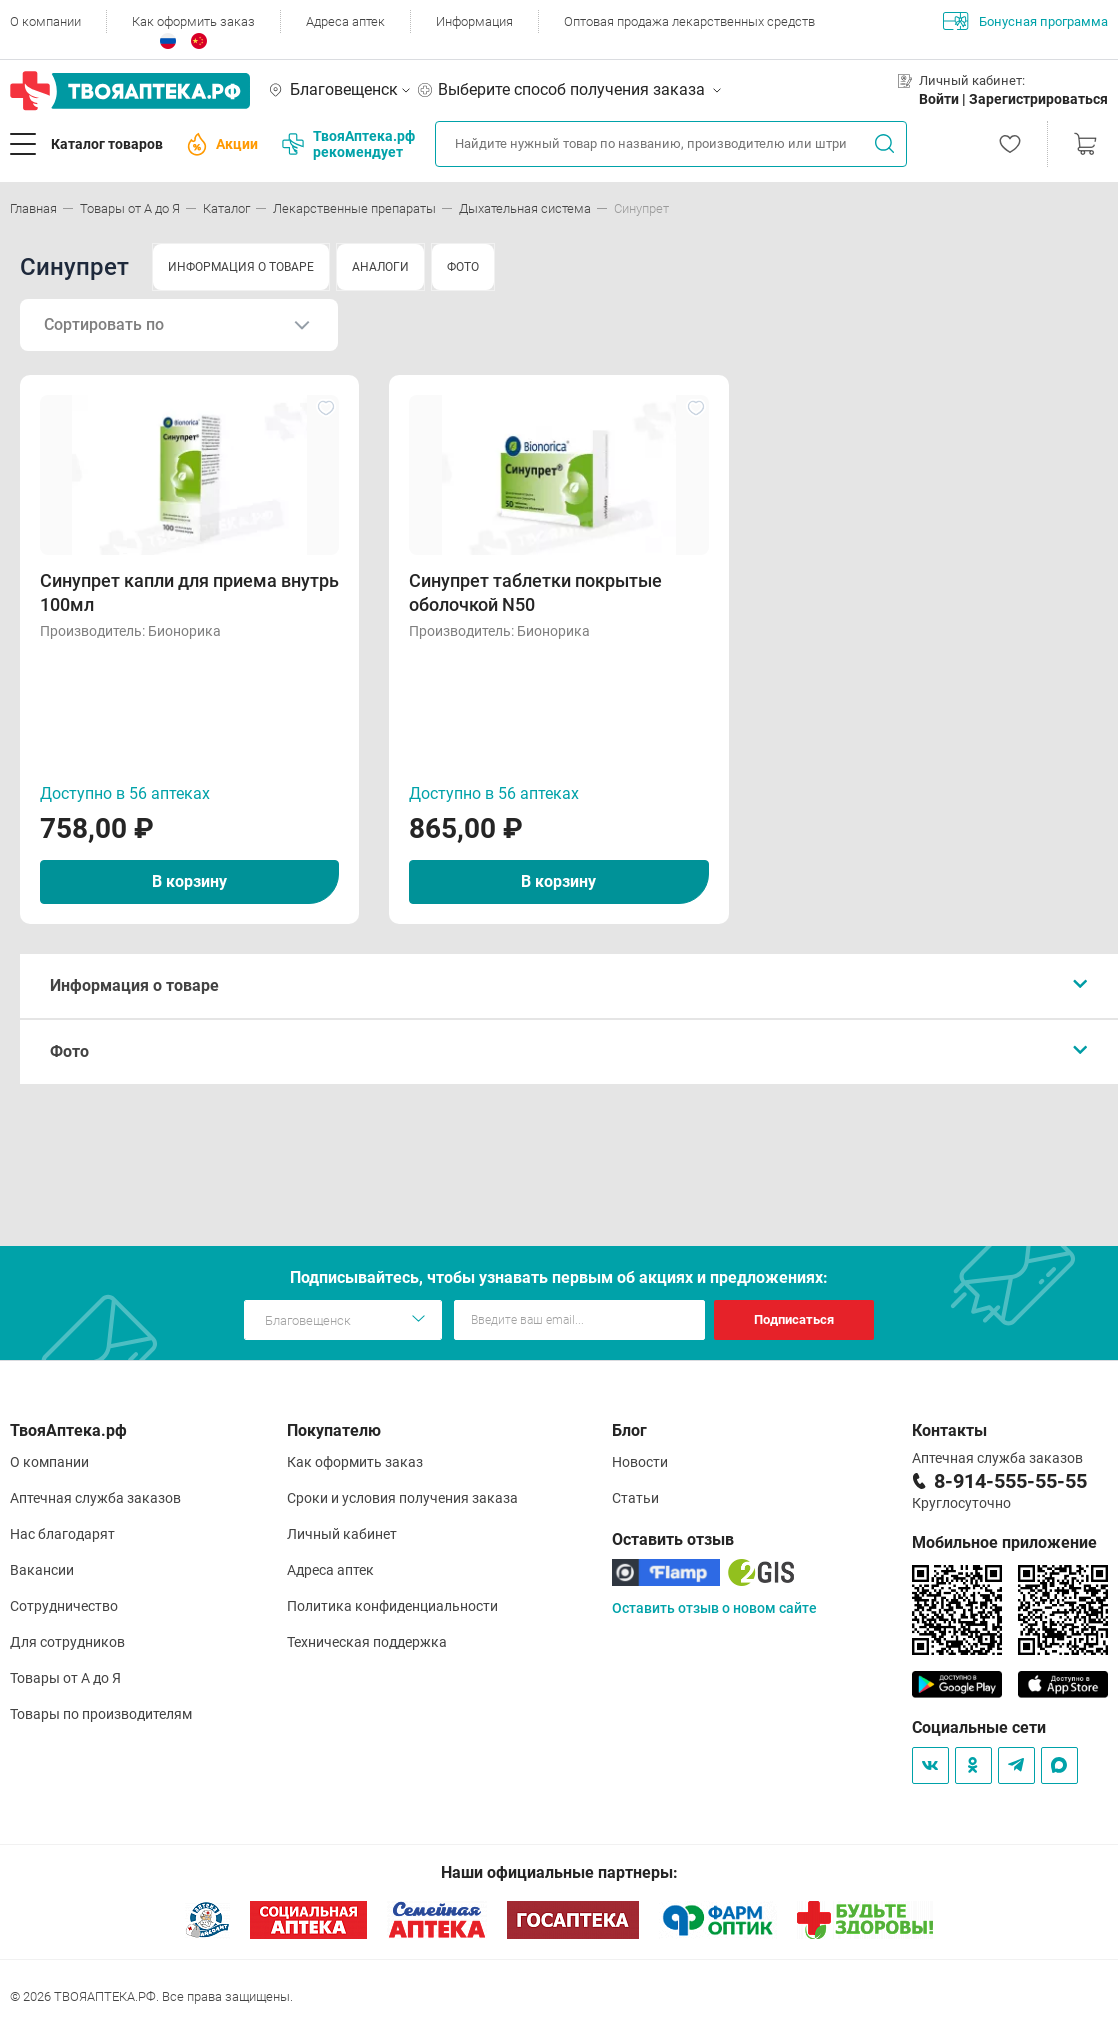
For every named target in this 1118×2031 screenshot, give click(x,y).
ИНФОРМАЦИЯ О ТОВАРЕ (241, 267)
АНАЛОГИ (380, 267)
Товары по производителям (101, 1714)
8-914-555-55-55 (1010, 1481)
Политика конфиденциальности (392, 1606)
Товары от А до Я (65, 1678)
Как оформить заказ (193, 21)
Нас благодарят (62, 1534)
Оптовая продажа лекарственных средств (689, 21)
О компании (45, 21)
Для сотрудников (67, 1642)
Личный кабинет (342, 1534)
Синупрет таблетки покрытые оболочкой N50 (535, 592)
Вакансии (42, 1570)
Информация (474, 21)
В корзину (189, 881)
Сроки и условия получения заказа (402, 1498)
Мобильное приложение (1004, 1542)
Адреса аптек (345, 21)
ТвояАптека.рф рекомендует (348, 144)
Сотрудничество (64, 1606)
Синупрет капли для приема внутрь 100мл (189, 592)
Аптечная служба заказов (95, 1498)
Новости (640, 1462)
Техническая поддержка (367, 1642)
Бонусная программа (1025, 21)
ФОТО (463, 267)
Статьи (635, 1498)
